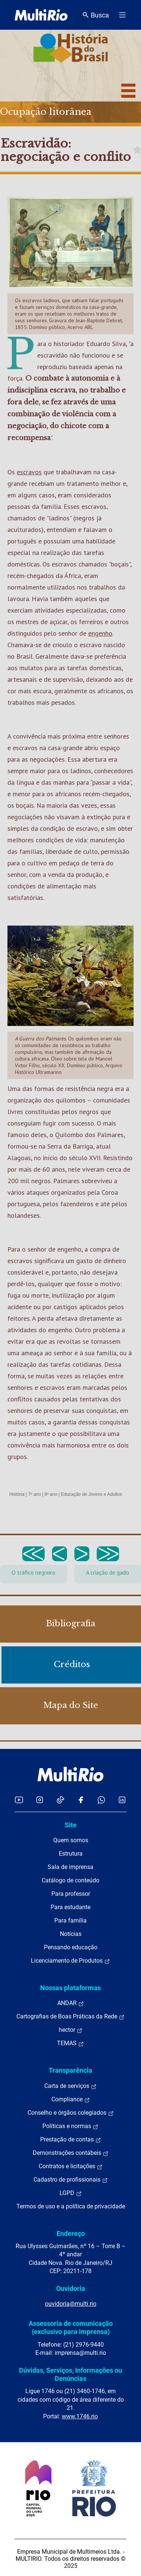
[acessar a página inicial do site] (41, 15)
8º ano (51, 1494)
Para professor (70, 1893)
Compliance (70, 2099)
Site (71, 1825)
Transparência (70, 2070)
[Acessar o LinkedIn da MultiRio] (122, 1799)
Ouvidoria (70, 2288)
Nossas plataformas (70, 1988)
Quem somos (70, 1840)
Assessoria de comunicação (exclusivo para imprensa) (71, 2327)
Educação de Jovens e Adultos (91, 1494)
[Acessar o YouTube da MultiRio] (19, 1799)
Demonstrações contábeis (71, 2153)
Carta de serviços (70, 2086)
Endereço (71, 2233)
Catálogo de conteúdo (70, 1880)
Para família (70, 1920)
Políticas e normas (70, 2126)
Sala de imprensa (70, 1866)
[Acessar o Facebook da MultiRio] (80, 1799)
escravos (29, 472)
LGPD (71, 2193)
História (17, 1494)
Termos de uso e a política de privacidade (70, 2206)
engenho (100, 633)
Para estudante (70, 1907)
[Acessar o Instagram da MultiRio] (39, 1799)
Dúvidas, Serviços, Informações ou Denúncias (70, 2374)
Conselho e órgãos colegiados (71, 2113)
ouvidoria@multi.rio (70, 2303)
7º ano (34, 1494)
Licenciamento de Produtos (70, 1961)
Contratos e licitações (71, 2166)
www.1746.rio (80, 2416)
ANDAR (70, 2003)
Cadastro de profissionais (70, 2179)
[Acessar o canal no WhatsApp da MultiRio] (101, 1799)
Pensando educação (70, 1947)
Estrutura (71, 1853)
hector (71, 2030)
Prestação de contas (70, 2139)
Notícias (70, 1933)
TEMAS (70, 2043)
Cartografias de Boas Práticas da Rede (70, 2016)
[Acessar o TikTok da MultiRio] (60, 1799)
